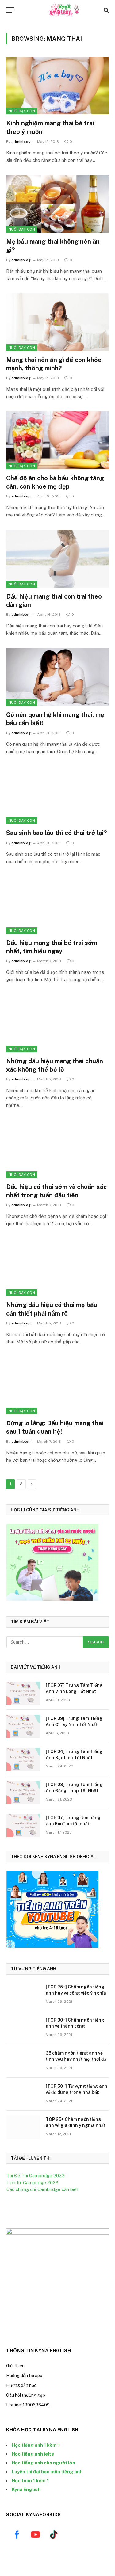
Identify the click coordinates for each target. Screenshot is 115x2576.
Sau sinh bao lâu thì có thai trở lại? (56, 832)
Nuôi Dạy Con (22, 111)
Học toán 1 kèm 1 (30, 2482)
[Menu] (10, 10)
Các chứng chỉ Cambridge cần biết (42, 2189)
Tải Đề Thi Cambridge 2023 (35, 2175)
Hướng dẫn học (21, 2387)
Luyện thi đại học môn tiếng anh (47, 2473)
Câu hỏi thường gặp (25, 2397)
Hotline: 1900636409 (28, 2406)
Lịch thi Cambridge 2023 (32, 2182)
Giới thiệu (15, 2367)
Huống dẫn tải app (24, 2377)
